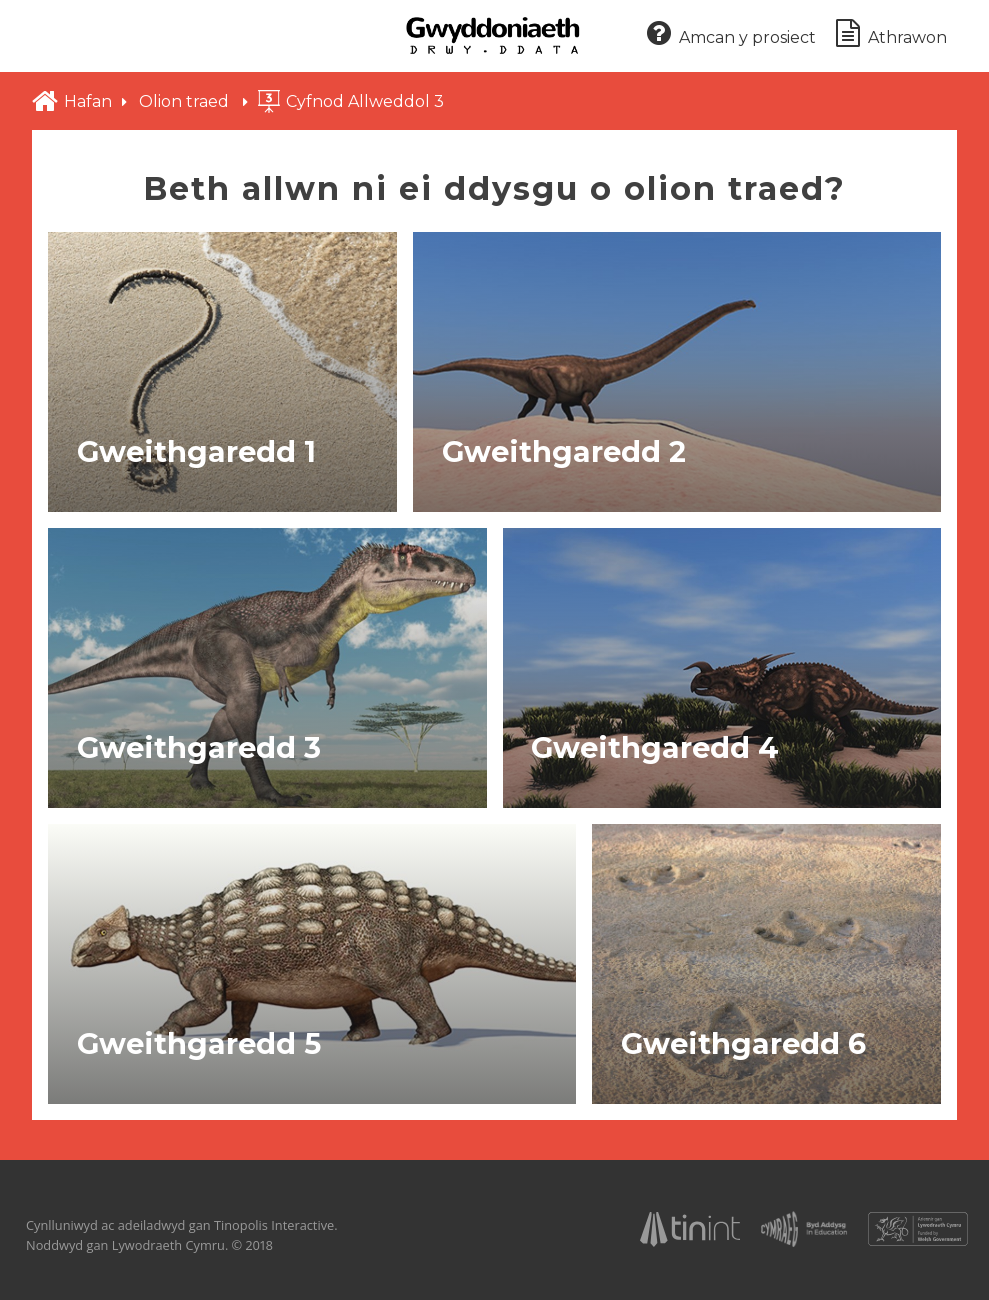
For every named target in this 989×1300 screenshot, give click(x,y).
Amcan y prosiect (731, 34)
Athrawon (891, 34)
